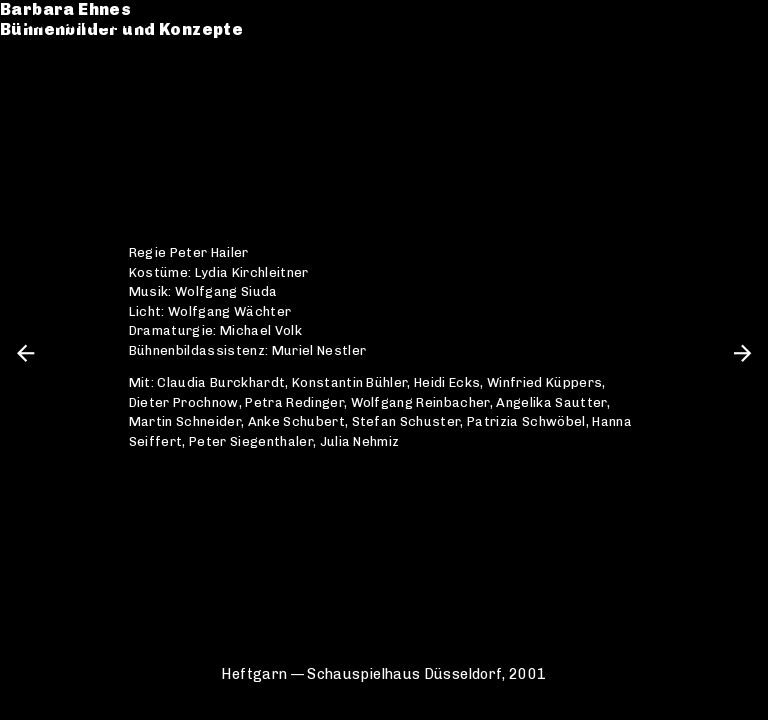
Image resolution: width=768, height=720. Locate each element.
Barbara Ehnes (85, 22)
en (738, 22)
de (704, 22)
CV (32, 96)
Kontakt (56, 116)
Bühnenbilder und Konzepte (141, 42)
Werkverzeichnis (96, 76)
